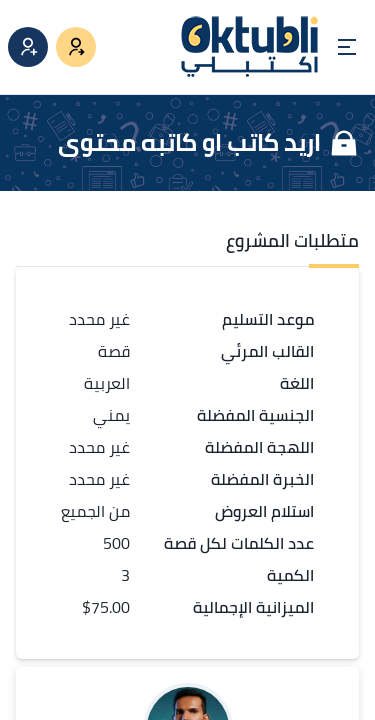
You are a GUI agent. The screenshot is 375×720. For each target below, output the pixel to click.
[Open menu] (347, 47)
